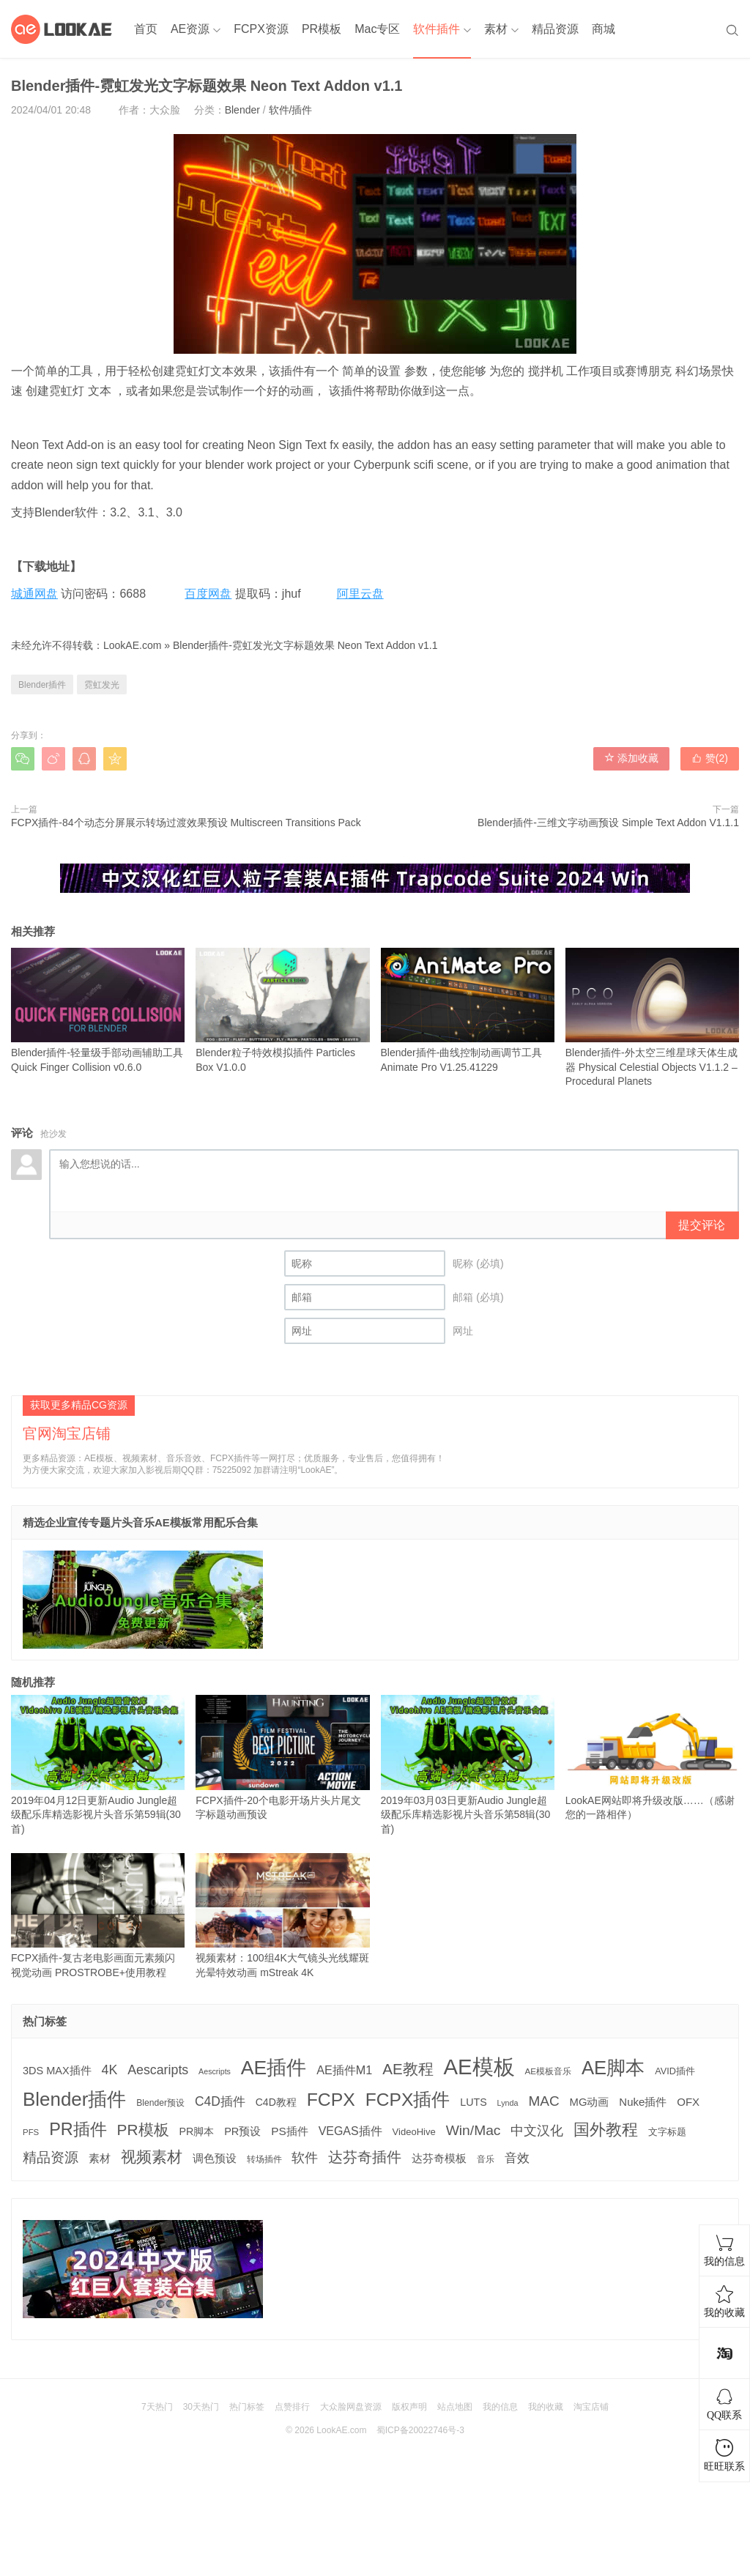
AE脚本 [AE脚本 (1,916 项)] (613, 2067)
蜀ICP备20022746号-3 (420, 2430)
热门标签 (246, 2407)
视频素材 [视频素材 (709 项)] (151, 2156)
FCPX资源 (261, 29)
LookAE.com (132, 645)
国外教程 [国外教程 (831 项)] (605, 2129)
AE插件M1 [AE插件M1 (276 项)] (344, 2069)
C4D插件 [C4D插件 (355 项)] (220, 2101)
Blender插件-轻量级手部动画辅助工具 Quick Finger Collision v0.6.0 (98, 1010)
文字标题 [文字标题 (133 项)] (667, 2132)
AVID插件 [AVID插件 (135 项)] (675, 2071)
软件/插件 (291, 110)
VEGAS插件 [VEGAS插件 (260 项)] (350, 2131)
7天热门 (157, 2407)
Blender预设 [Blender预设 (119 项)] (160, 2103)
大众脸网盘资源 (351, 2407)
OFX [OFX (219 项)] (688, 2102)
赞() (709, 758)
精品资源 (555, 29)
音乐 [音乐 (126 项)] (485, 2159)
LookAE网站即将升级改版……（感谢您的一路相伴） (652, 1757)
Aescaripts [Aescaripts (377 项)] (157, 2070)
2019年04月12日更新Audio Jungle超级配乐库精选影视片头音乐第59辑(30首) (98, 1765)
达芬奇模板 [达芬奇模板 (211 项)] (439, 2158)
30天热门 (201, 2407)
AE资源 (190, 29)
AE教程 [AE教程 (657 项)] (407, 2068)
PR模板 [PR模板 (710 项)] (143, 2129)
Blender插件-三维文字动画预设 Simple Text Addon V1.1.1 (608, 822)
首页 (145, 29)
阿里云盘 (360, 593)
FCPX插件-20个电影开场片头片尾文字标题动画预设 (282, 1757)
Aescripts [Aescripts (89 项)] (214, 2071)
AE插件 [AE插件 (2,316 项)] (274, 2068)
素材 (496, 29)
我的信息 (500, 2407)
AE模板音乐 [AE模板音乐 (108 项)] (548, 2071)
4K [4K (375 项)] (110, 2070)
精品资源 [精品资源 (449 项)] (50, 2157)
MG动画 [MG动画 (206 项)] (589, 2102)
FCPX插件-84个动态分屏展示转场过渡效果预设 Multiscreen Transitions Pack (186, 822)
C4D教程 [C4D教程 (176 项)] (276, 2102)
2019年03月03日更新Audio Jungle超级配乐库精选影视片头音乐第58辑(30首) (467, 1765)
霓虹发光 (101, 685)
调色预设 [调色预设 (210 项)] (215, 2158)
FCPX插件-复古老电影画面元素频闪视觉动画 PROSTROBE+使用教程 (98, 1915)
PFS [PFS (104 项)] (31, 2132)
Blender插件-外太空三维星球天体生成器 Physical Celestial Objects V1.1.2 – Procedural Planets (652, 1018)
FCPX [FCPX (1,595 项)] (331, 2099)
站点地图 (454, 2407)
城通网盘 (34, 593)
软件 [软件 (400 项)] (305, 2157)
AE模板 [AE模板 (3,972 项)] (478, 2067)
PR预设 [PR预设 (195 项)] (242, 2131)
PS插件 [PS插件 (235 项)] (289, 2131)
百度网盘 (208, 593)
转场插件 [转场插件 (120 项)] (264, 2159)
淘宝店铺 (591, 2407)
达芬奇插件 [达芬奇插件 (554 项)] (364, 2157)
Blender (242, 110)
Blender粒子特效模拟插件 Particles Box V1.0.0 (282, 1010)
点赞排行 (292, 2407)
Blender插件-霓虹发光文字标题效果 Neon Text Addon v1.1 (305, 645)
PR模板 (321, 29)
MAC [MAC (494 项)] (543, 2101)
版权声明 (409, 2407)
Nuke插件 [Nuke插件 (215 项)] (643, 2102)
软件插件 (436, 29)
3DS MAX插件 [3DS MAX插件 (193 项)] (57, 2070)
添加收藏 (631, 758)
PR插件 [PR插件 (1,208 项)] (78, 2129)
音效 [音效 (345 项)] (517, 2157)
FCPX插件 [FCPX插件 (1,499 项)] (407, 2099)
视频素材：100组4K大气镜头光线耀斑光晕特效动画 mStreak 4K (282, 1915)
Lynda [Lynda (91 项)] (508, 2102)
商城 (603, 29)
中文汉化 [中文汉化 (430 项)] (536, 2130)
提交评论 (701, 1225)
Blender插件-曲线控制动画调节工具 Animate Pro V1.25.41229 (467, 1010)
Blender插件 (42, 685)
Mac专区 (377, 29)
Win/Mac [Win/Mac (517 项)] (473, 2130)
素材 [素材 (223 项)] (100, 2158)
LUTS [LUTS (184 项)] (473, 2102)
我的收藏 (545, 2407)
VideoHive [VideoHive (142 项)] (414, 2131)
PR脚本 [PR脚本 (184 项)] (196, 2131)
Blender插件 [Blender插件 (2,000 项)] (74, 2099)
